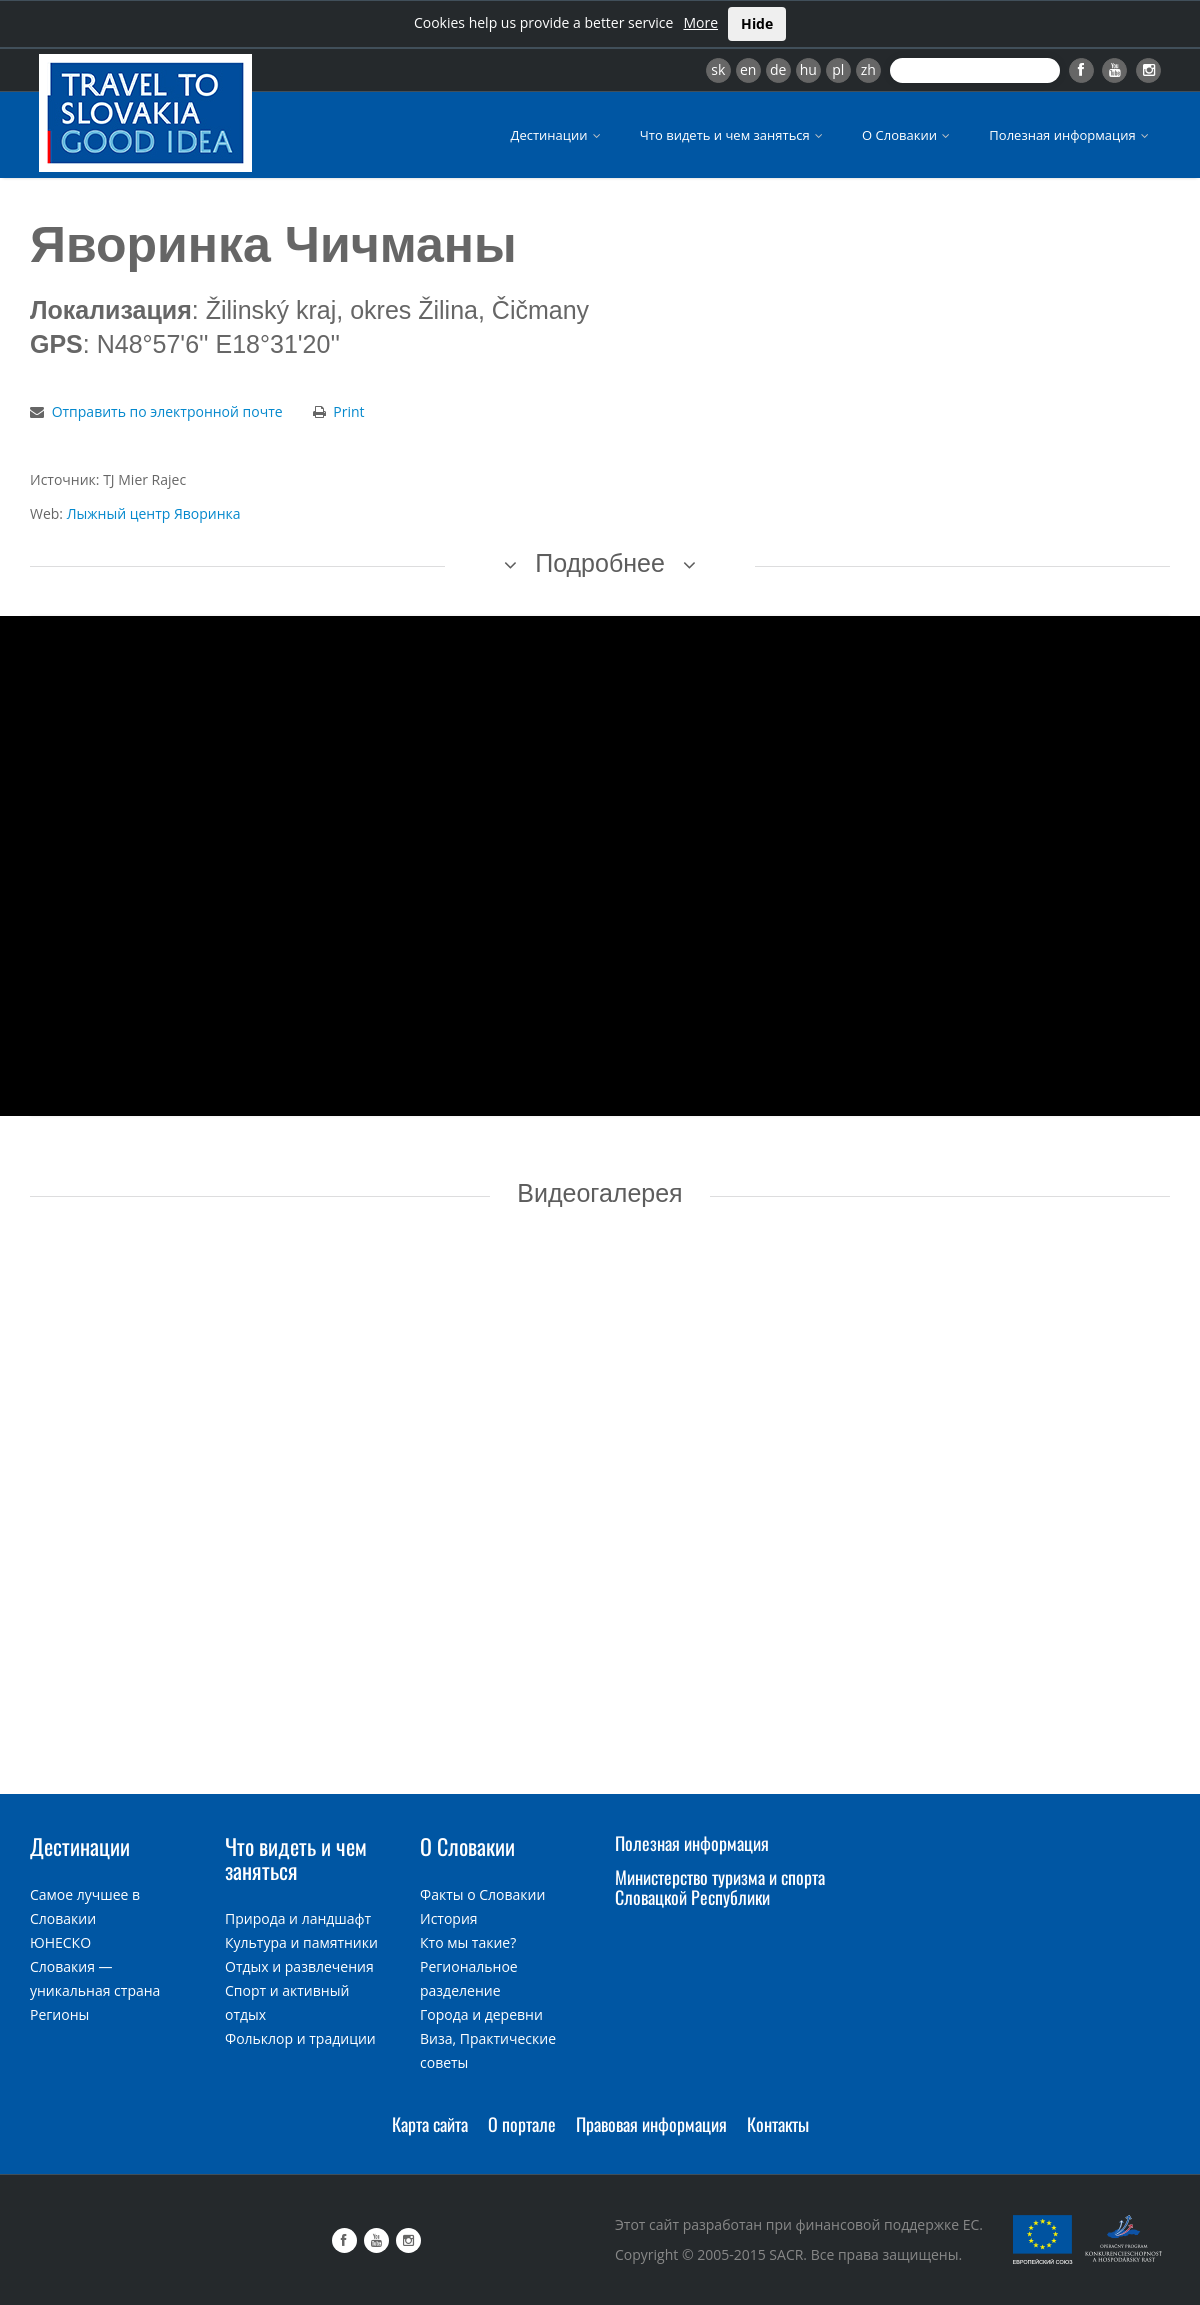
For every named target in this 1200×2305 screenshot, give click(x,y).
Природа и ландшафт (298, 1918)
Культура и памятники (301, 1942)
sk (718, 69)
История (449, 1918)
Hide (757, 23)
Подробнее (600, 563)
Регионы (59, 2014)
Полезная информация (1070, 135)
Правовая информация (651, 2124)
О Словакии (907, 135)
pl (838, 69)
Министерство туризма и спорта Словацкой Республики (720, 1887)
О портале (522, 2124)
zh (868, 69)
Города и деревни (481, 2014)
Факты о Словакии (482, 1894)
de (778, 69)
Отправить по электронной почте (167, 411)
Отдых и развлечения (299, 1966)
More (700, 22)
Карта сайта (430, 2124)
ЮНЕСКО (60, 1942)
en (748, 69)
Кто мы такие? (468, 1942)
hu (808, 69)
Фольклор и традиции (300, 2038)
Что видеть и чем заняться (733, 135)
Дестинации (557, 135)
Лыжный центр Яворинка (154, 513)
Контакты (778, 2124)
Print (348, 411)
